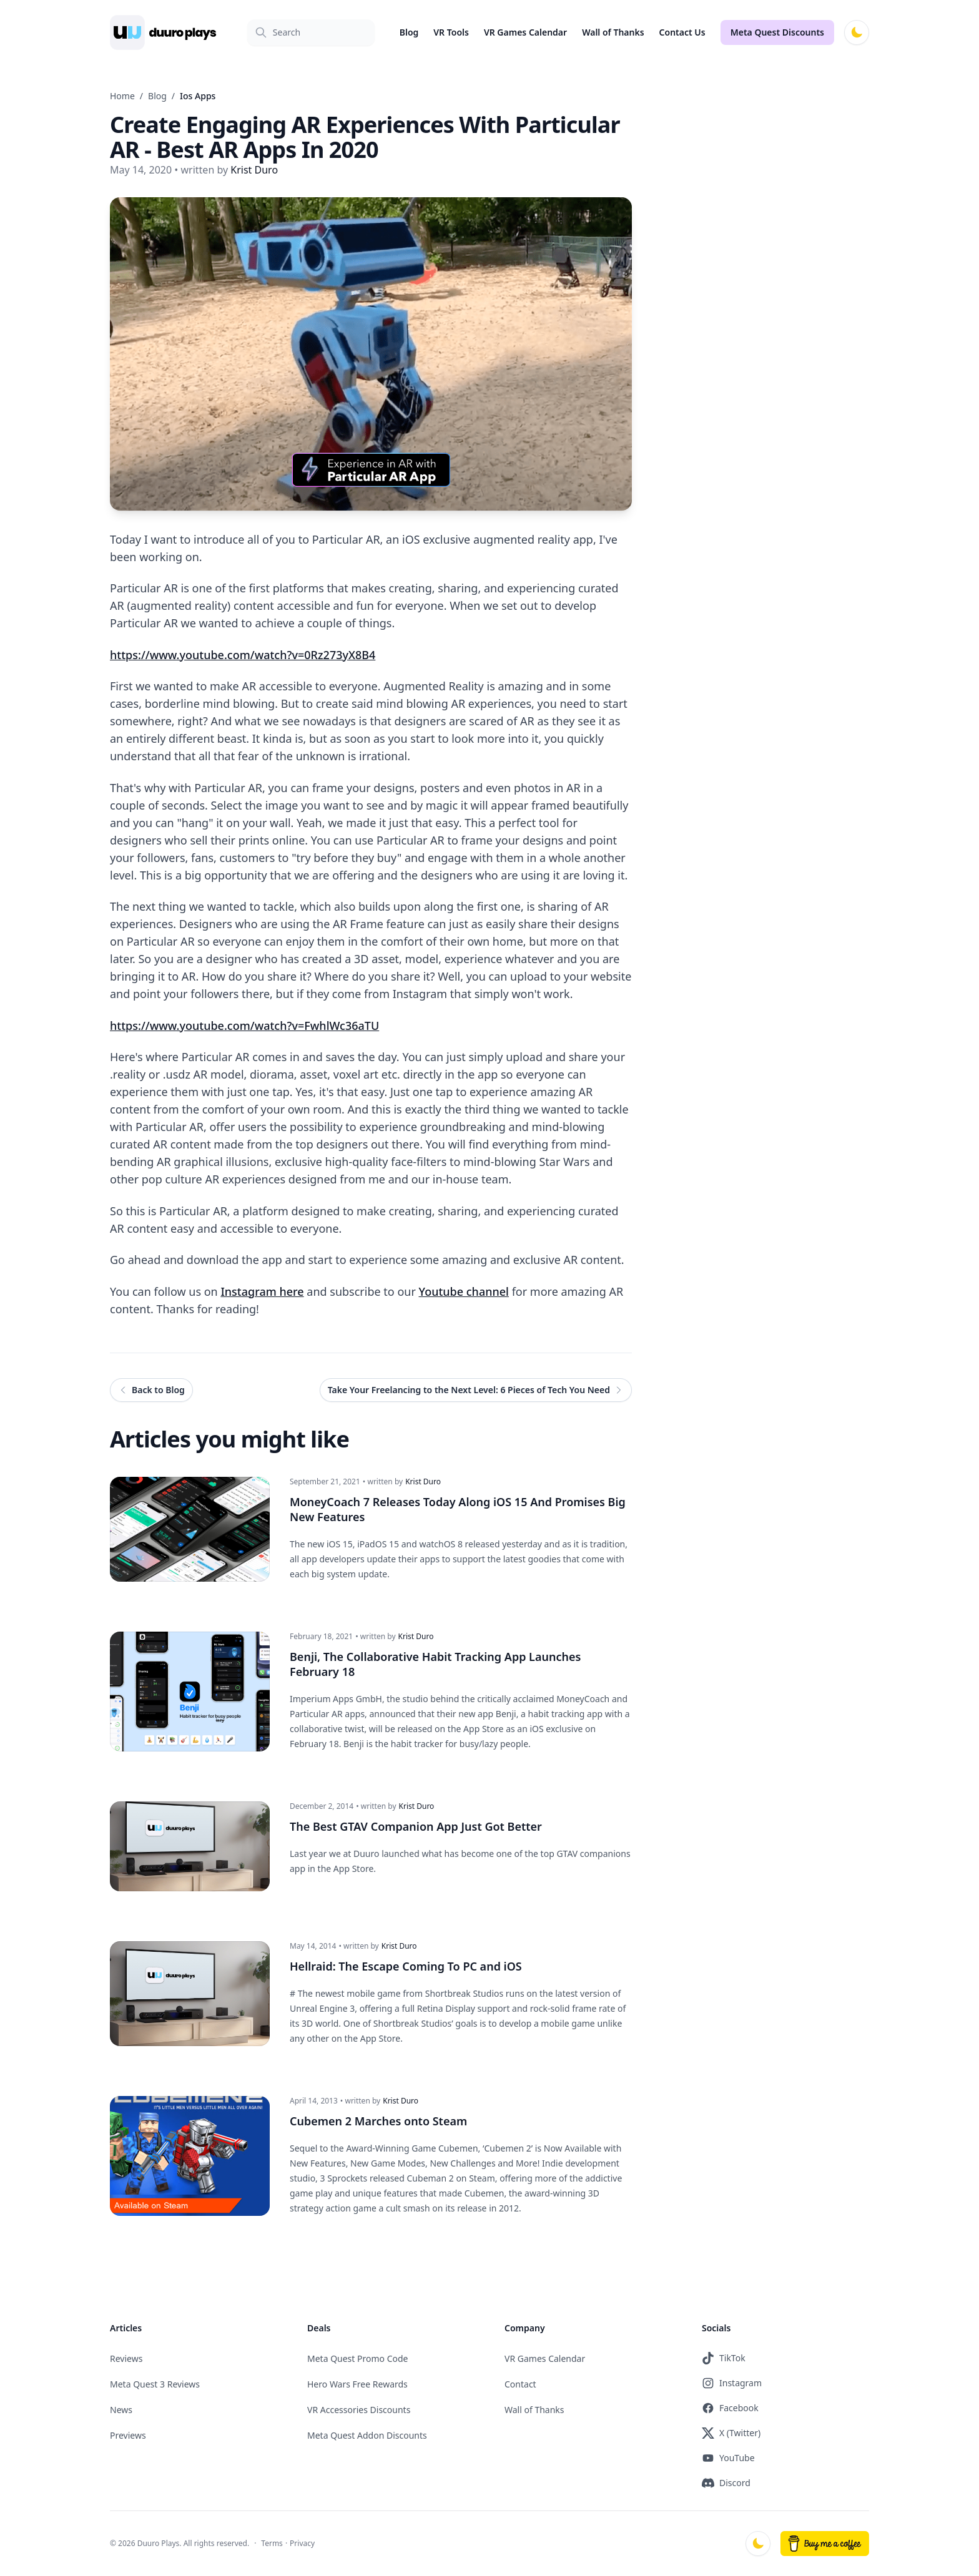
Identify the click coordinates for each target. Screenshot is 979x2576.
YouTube (728, 2458)
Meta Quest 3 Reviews (155, 2384)
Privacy (302, 2543)
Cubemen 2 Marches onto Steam (378, 2120)
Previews (128, 2435)
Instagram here (261, 1291)
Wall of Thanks (613, 32)
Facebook (730, 2408)
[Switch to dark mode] (856, 32)
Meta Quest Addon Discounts (367, 2435)
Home (122, 96)
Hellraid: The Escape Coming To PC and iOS (406, 1966)
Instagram (732, 2383)
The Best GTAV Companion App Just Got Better (416, 1826)
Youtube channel (464, 1291)
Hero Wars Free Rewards (357, 2384)
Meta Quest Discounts (777, 32)
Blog (409, 32)
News (121, 2410)
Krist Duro (423, 1482)
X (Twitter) (731, 2433)
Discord (726, 2483)
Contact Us (682, 32)
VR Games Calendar (525, 32)
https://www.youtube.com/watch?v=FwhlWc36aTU (244, 1025)
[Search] (311, 32)
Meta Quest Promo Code (357, 2358)
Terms (272, 2543)
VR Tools (451, 32)
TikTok (723, 2358)
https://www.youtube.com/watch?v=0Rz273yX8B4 (242, 654)
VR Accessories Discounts (358, 2410)
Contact (520, 2384)
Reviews (126, 2358)
